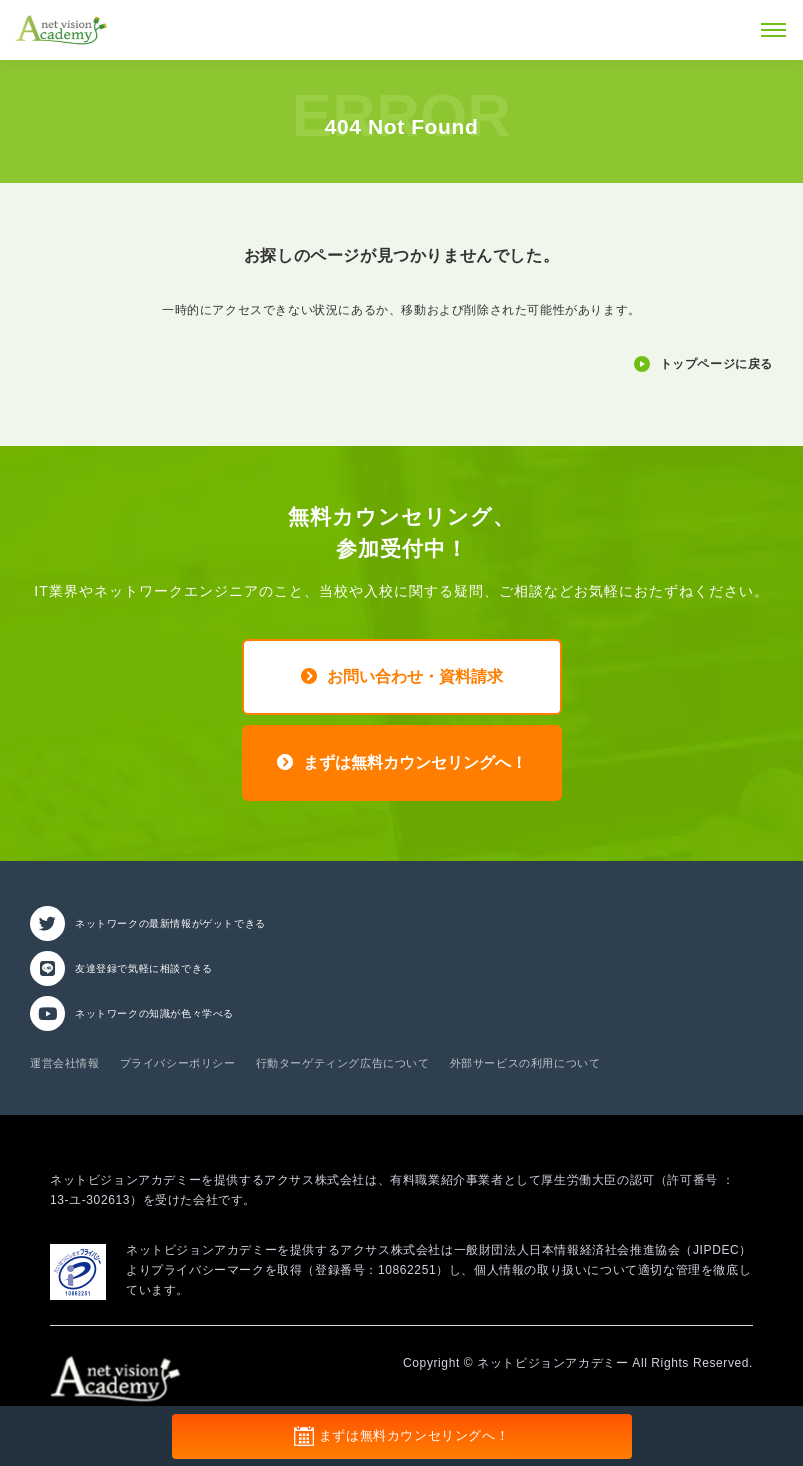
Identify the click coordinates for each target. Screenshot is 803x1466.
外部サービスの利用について (525, 1063)
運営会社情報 (65, 1063)
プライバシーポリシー (178, 1063)
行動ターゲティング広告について (343, 1063)
